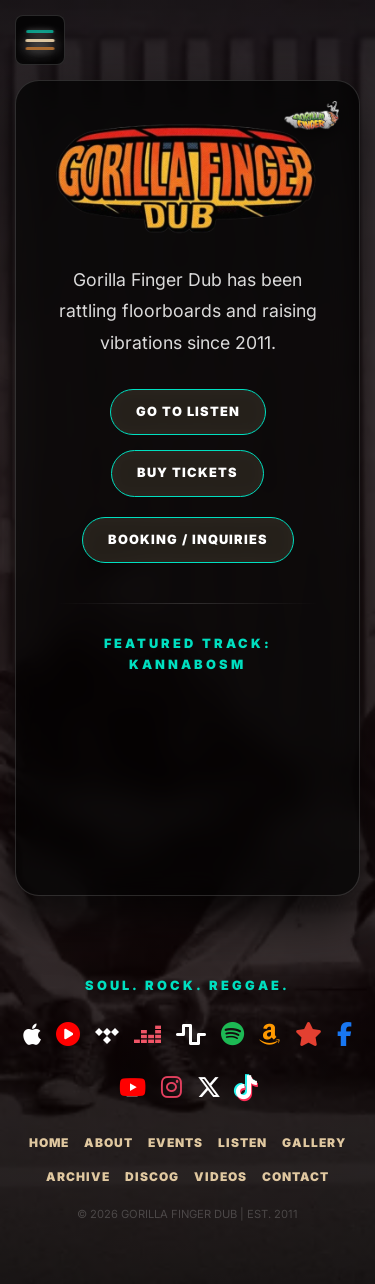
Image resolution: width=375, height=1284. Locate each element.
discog (152, 1176)
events (175, 1142)
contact (295, 1176)
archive (78, 1176)
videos (220, 1176)
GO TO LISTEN (188, 411)
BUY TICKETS (187, 472)
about (108, 1142)
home (49, 1142)
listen (242, 1142)
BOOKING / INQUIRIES (188, 539)
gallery (314, 1142)
